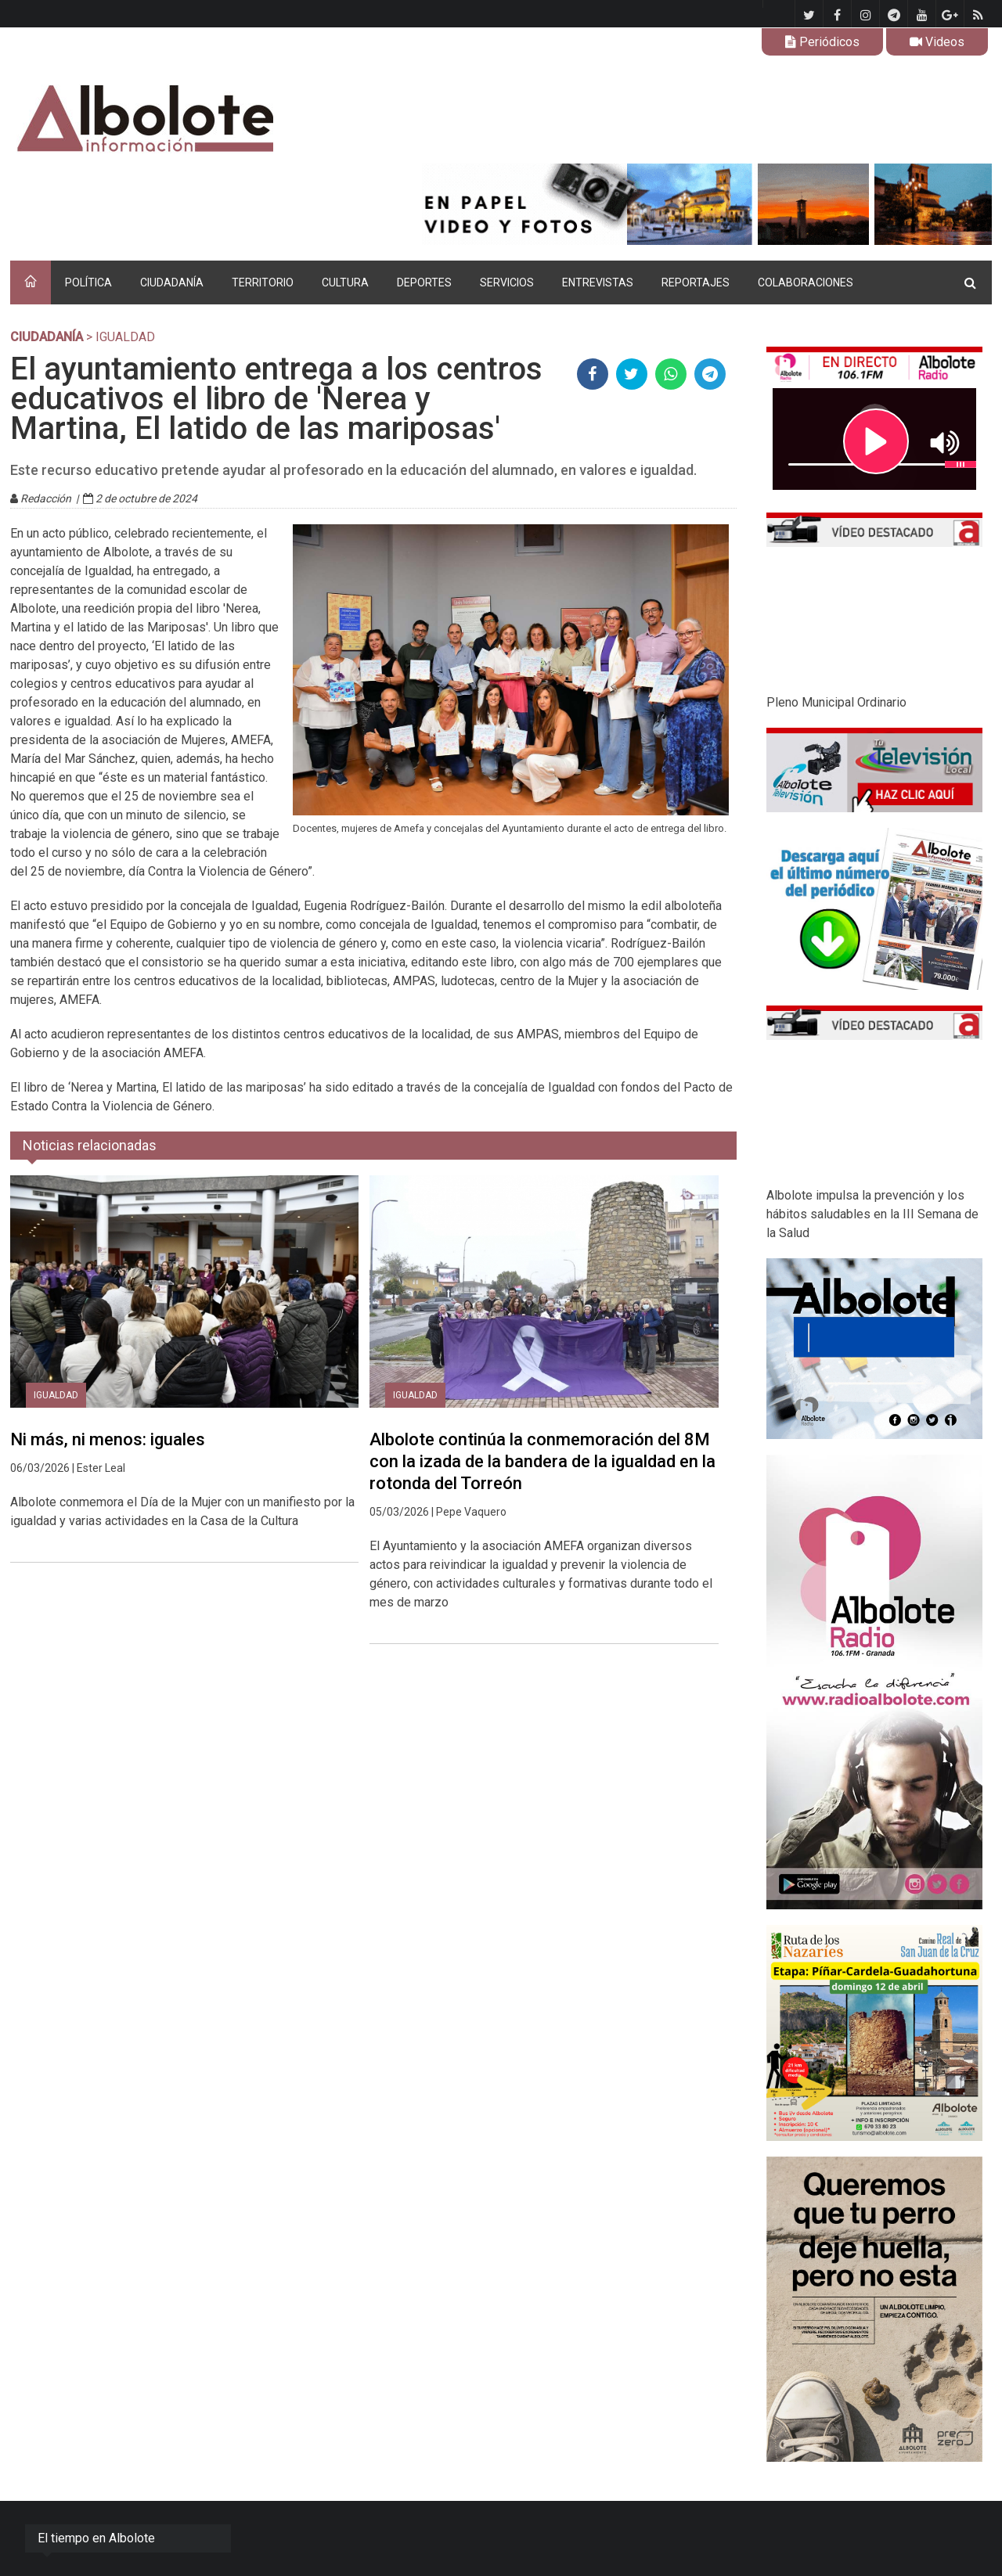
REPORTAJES (695, 282)
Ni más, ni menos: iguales (107, 1439)
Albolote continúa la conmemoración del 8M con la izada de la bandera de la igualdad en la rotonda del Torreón (542, 1461)
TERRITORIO (263, 282)
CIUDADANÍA (172, 282)
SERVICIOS (507, 282)
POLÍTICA (88, 282)
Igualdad (56, 1395)
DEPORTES (424, 282)
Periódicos (822, 41)
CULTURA (345, 282)
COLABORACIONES (805, 282)
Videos (937, 41)
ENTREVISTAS (597, 282)
